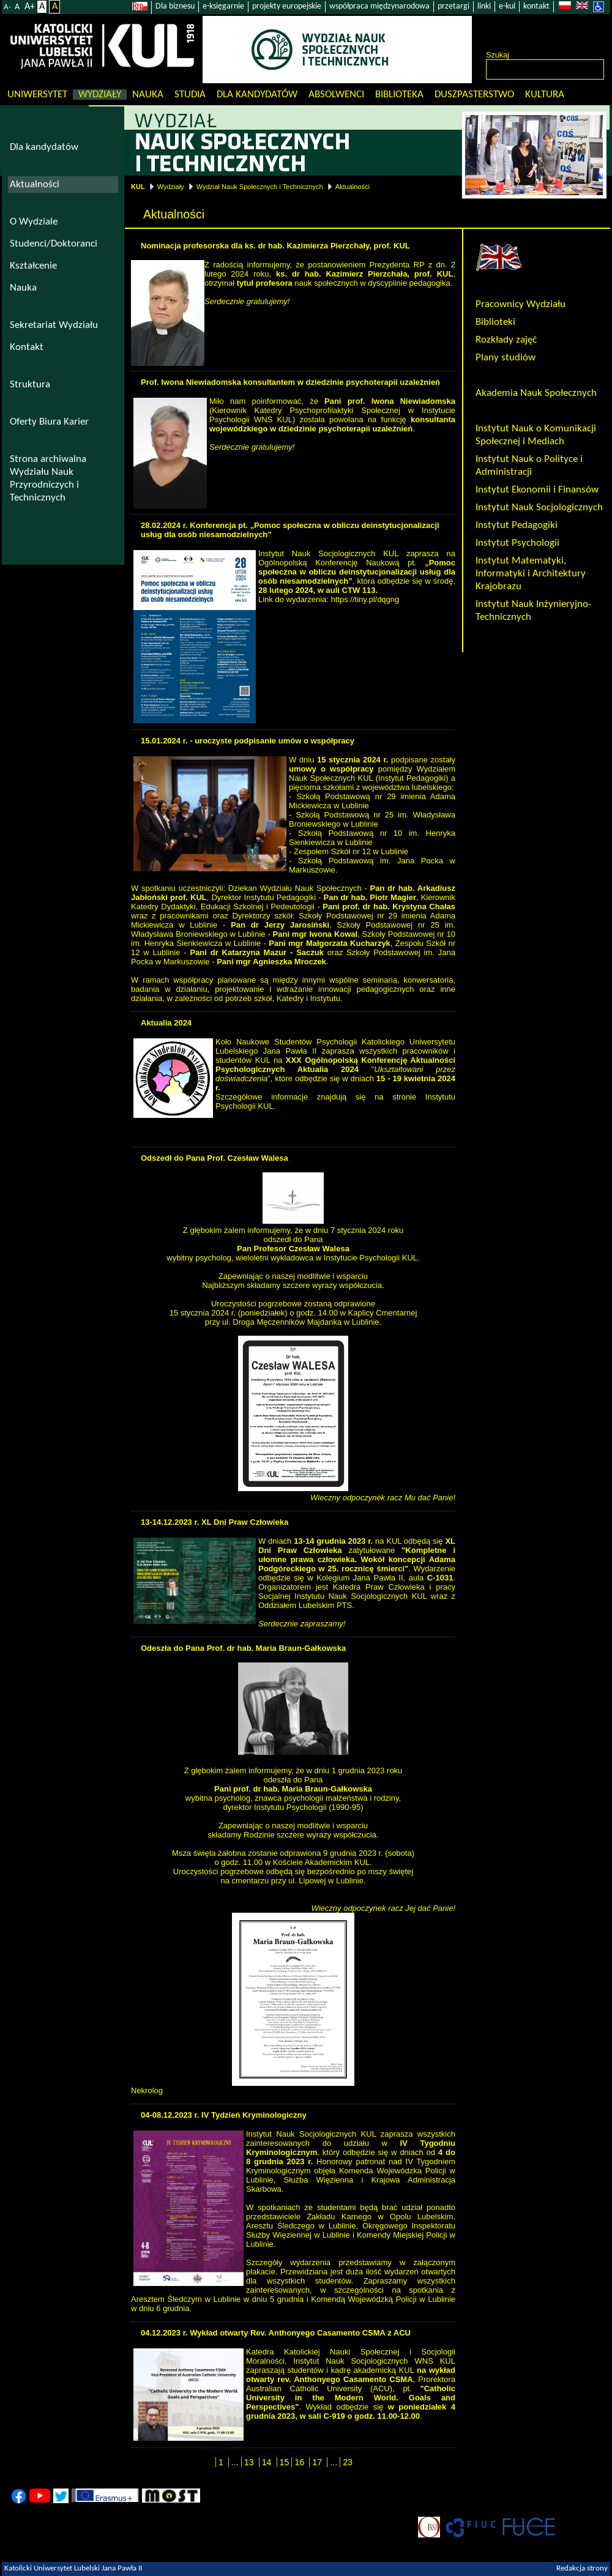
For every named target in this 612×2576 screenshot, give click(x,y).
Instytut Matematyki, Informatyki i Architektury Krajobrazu (531, 574)
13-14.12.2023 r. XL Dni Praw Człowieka (214, 1522)
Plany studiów (506, 357)
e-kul (507, 6)
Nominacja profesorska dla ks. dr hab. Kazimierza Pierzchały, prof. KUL (275, 245)
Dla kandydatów (257, 94)
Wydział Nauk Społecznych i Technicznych (259, 186)
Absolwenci (336, 94)
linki (484, 6)
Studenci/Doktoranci (53, 244)
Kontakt (26, 347)
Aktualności (352, 186)
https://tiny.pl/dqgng (365, 599)
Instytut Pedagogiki (517, 525)
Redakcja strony (582, 2568)
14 (267, 2462)
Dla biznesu (175, 6)
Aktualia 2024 (166, 1022)
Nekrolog (147, 2090)
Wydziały (99, 94)
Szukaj (497, 55)
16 (299, 2462)
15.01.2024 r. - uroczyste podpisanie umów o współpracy (247, 740)
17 (317, 2462)
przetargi (453, 6)
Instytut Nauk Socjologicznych (539, 507)
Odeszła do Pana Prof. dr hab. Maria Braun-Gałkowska (243, 1648)
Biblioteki (495, 322)
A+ (29, 7)
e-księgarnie (223, 6)
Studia (190, 94)
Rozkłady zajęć (506, 340)
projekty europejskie (286, 6)
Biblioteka (399, 94)
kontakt (536, 6)
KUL (138, 186)
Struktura (30, 384)
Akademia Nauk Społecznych (536, 393)
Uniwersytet (37, 94)
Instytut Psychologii (517, 543)
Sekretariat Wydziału (54, 325)
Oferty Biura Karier (49, 422)
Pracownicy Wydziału (520, 304)
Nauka (147, 94)
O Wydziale (34, 222)
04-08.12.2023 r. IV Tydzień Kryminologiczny (224, 2115)
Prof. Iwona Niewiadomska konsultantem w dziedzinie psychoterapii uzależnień (290, 382)
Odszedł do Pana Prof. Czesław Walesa (214, 1158)
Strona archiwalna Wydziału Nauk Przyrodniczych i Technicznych (48, 478)
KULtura (544, 94)
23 (348, 2462)
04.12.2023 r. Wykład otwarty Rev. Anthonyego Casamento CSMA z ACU (276, 2332)
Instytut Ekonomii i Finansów (537, 490)
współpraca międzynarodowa (379, 6)
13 (249, 2462)
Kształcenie (33, 266)
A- (7, 7)
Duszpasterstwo (474, 94)
